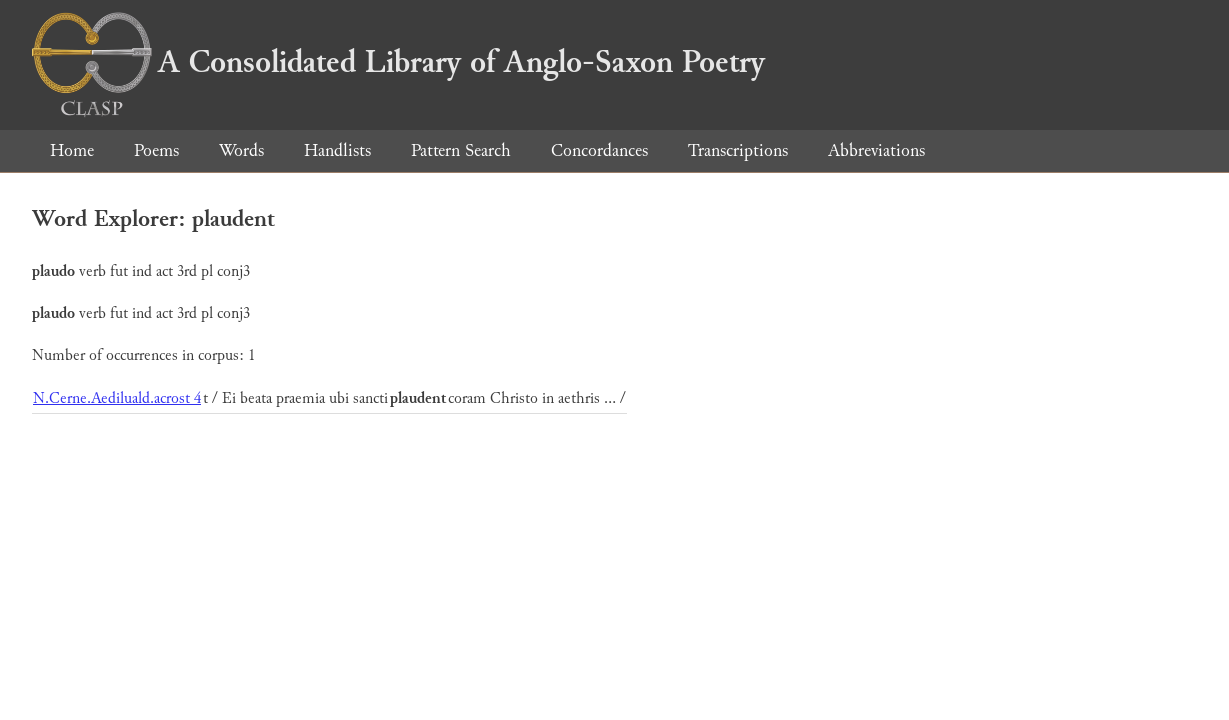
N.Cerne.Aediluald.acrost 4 (117, 398)
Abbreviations (876, 150)
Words (241, 150)
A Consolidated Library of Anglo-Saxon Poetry (398, 62)
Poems (156, 150)
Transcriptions (738, 150)
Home (72, 150)
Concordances (599, 150)
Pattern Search (461, 150)
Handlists (337, 150)
